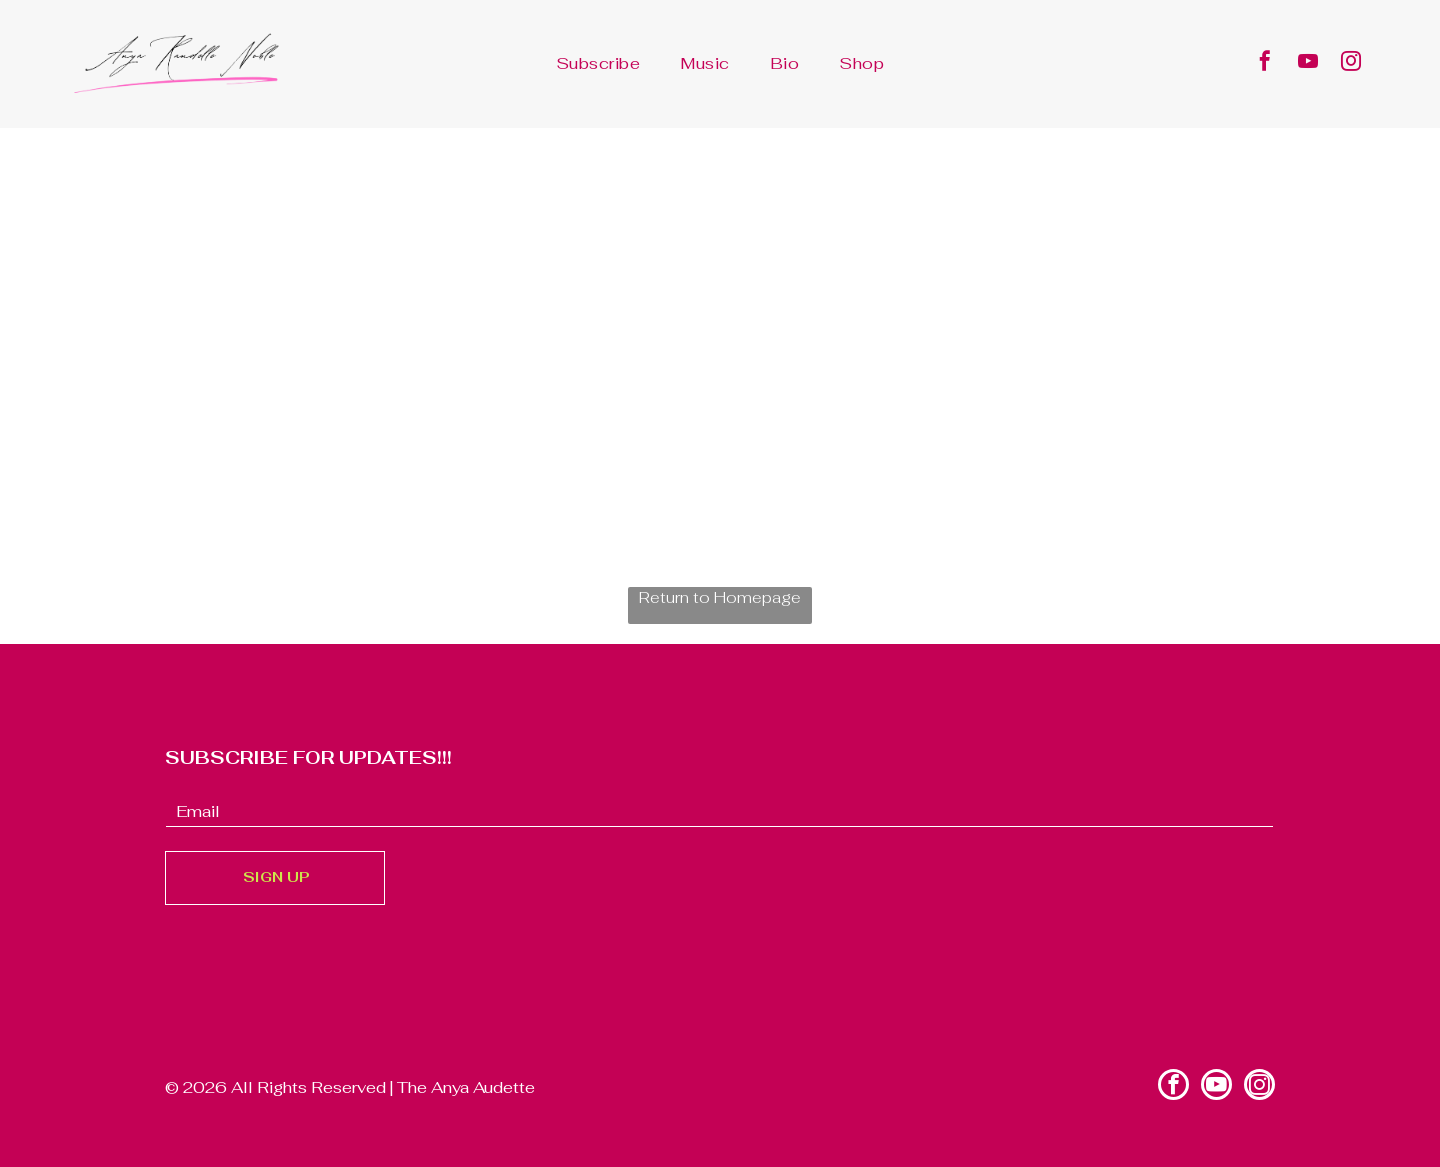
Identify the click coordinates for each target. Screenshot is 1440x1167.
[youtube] (1308, 63)
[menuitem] (598, 63)
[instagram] (1351, 63)
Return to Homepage (720, 597)
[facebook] (1265, 63)
